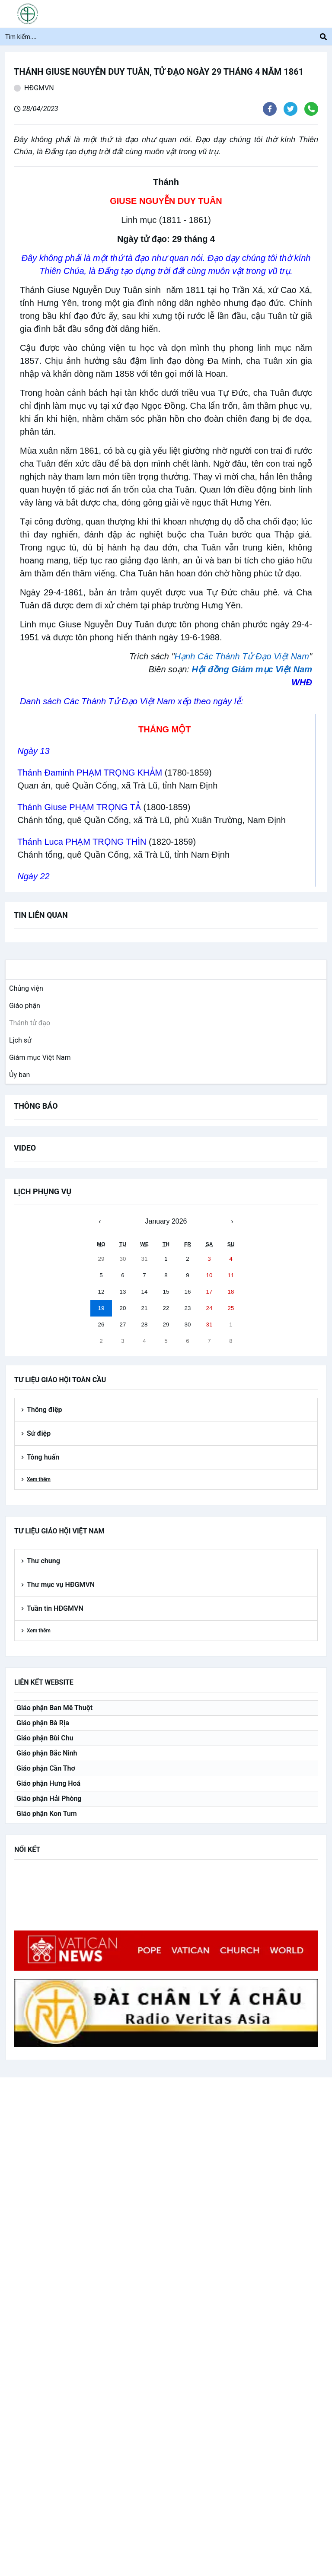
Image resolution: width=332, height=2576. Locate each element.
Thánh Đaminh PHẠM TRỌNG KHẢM (89, 772)
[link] (24, 988)
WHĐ (301, 682)
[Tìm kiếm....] (162, 36)
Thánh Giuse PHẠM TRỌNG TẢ (79, 807)
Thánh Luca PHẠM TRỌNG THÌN (81, 841)
